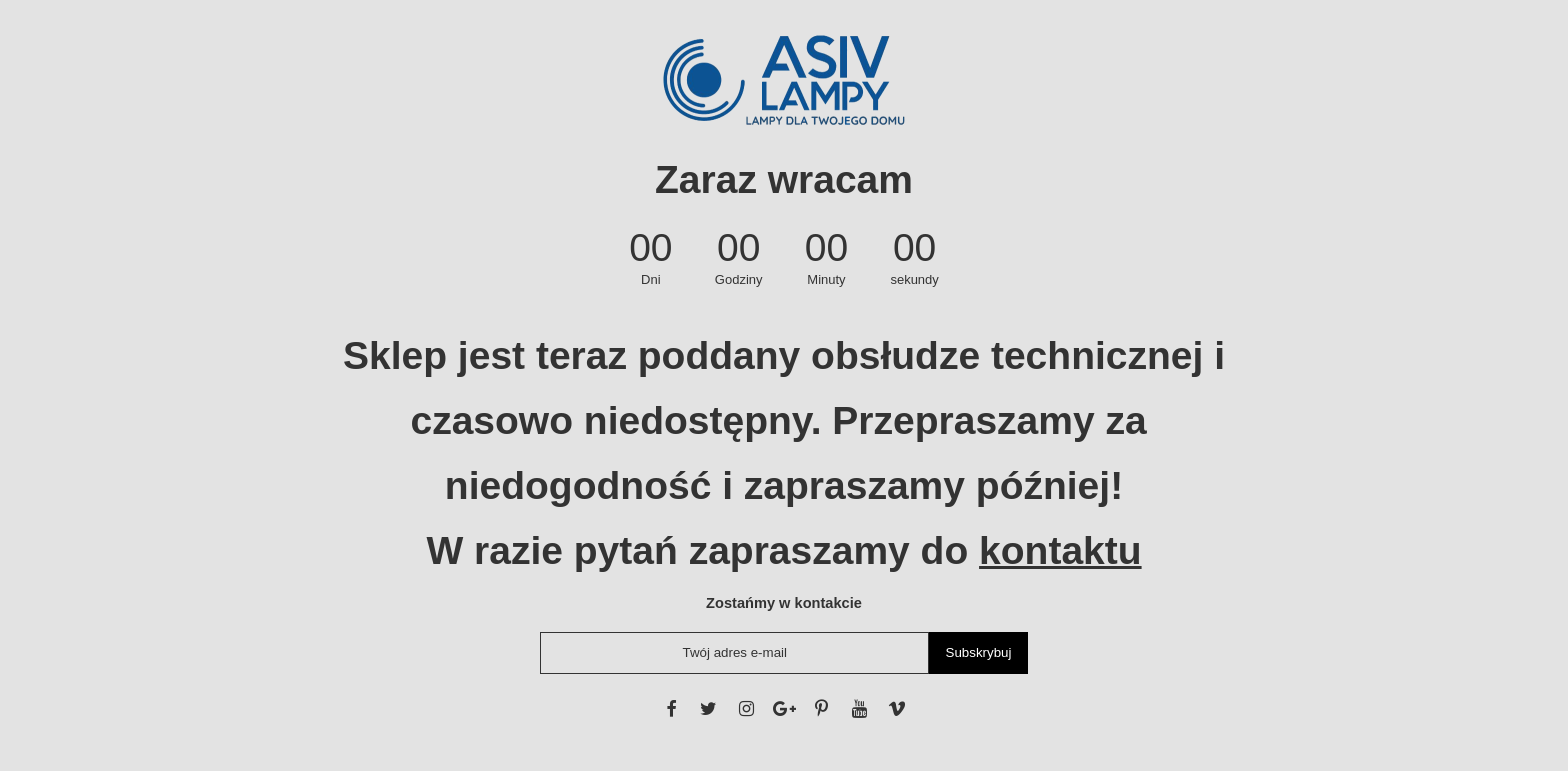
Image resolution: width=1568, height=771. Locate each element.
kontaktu (1060, 550)
